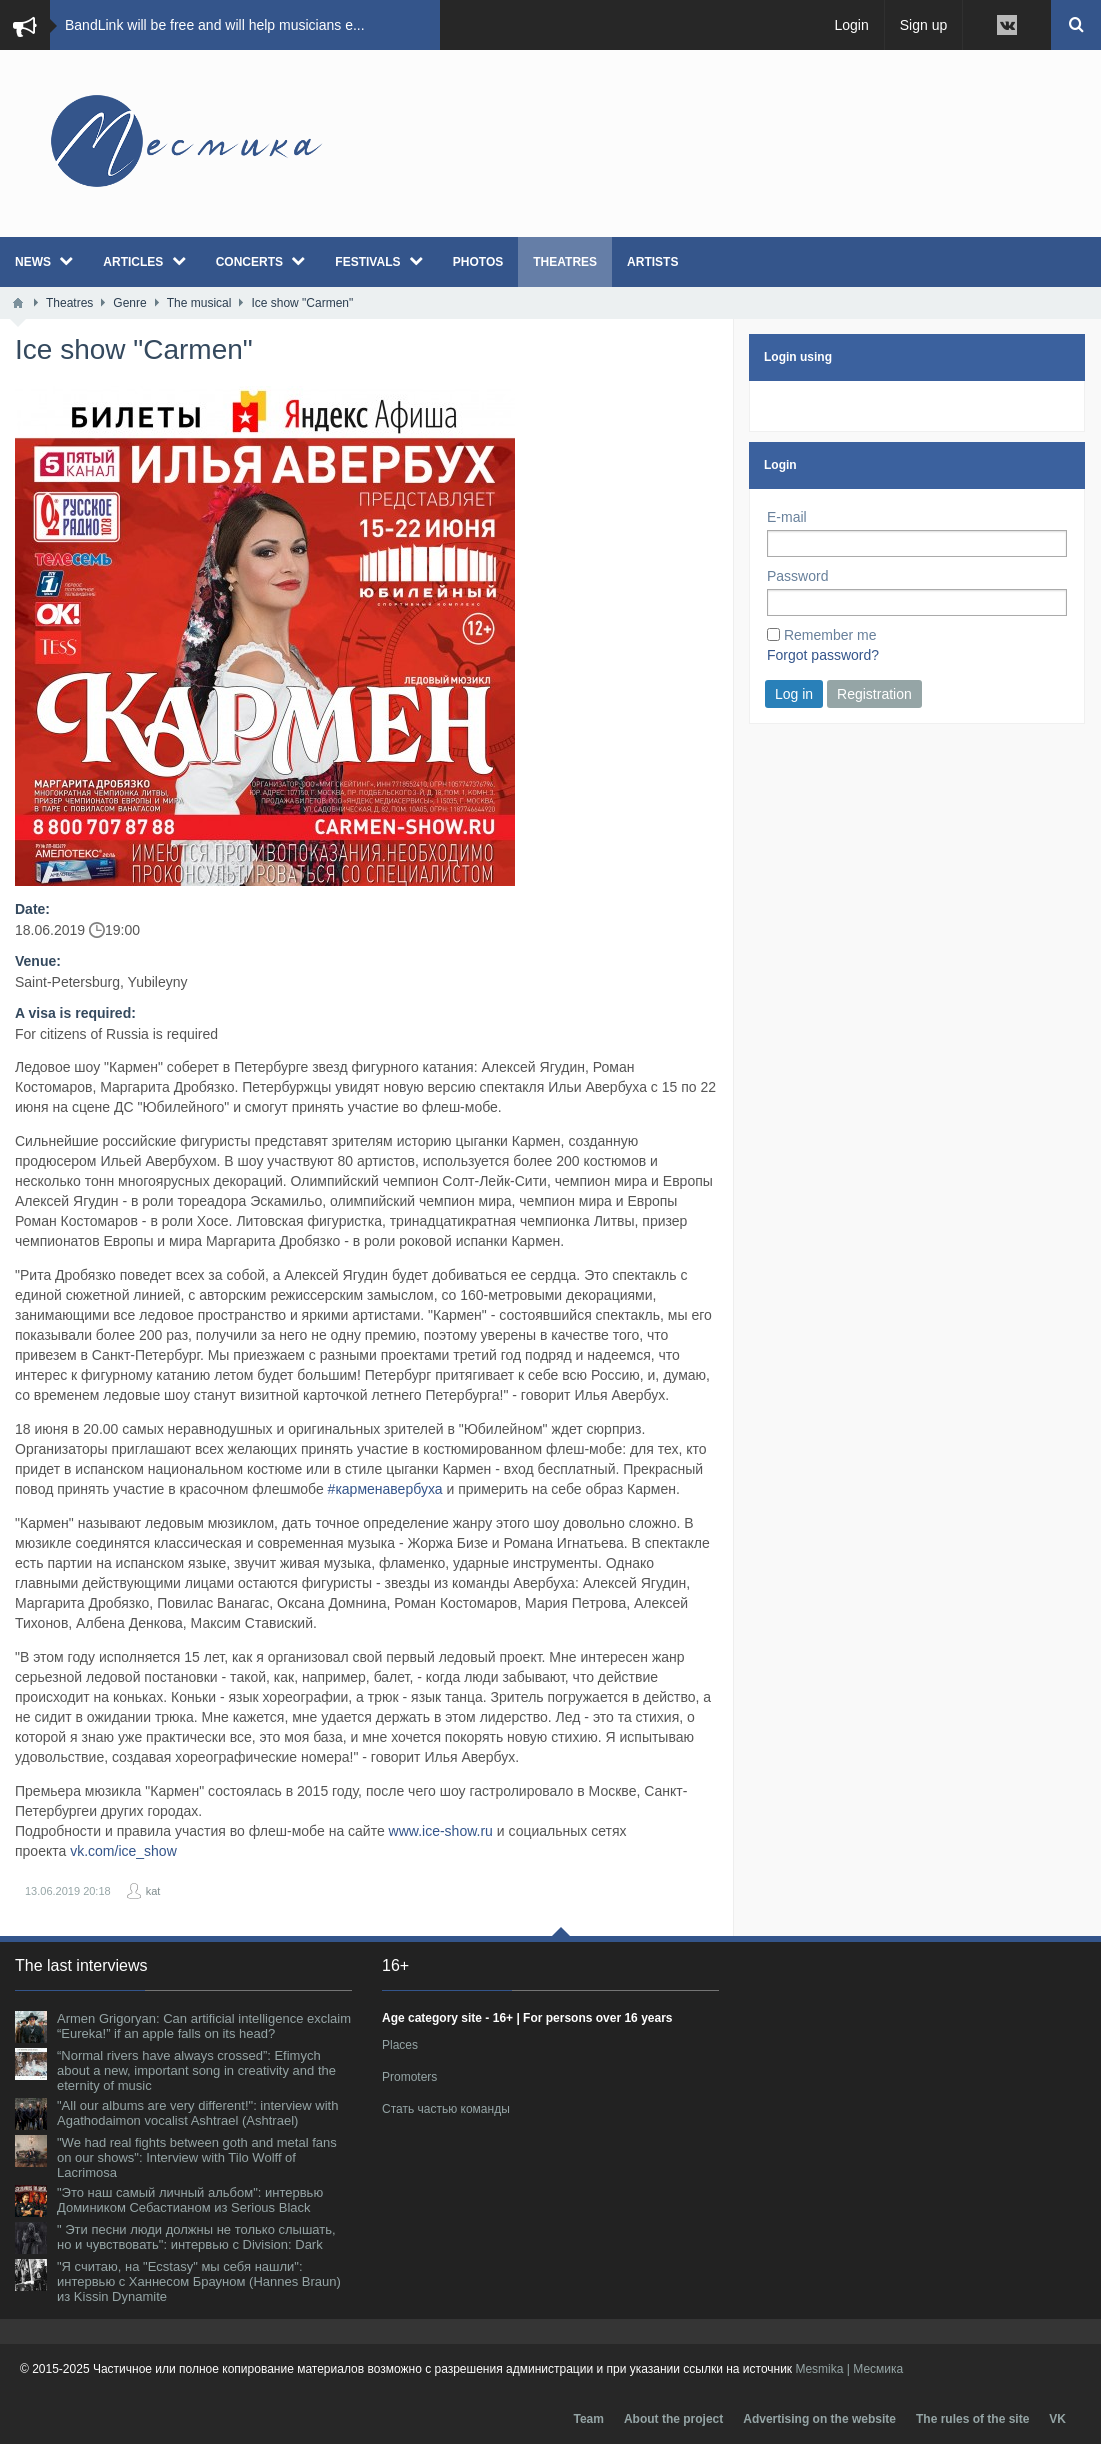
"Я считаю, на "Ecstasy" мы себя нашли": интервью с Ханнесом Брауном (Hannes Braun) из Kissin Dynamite (199, 2281)
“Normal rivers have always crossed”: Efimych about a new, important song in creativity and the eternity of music (196, 2070)
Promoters (409, 2077)
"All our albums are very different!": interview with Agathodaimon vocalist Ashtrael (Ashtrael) (197, 2113)
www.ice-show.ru (441, 1831)
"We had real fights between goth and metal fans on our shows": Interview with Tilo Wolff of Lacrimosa (197, 2157)
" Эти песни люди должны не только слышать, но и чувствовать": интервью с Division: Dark (196, 2237)
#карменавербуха (385, 1489)
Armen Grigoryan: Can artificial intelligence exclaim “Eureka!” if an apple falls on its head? (204, 2026)
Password (797, 576)
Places (400, 2045)
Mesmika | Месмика (849, 2369)
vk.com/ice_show (123, 1851)
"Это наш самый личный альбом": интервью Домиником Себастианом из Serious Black (190, 2200)
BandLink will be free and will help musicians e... (215, 25)
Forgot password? (823, 655)
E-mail (787, 517)
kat (153, 1891)
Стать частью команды (446, 2109)
